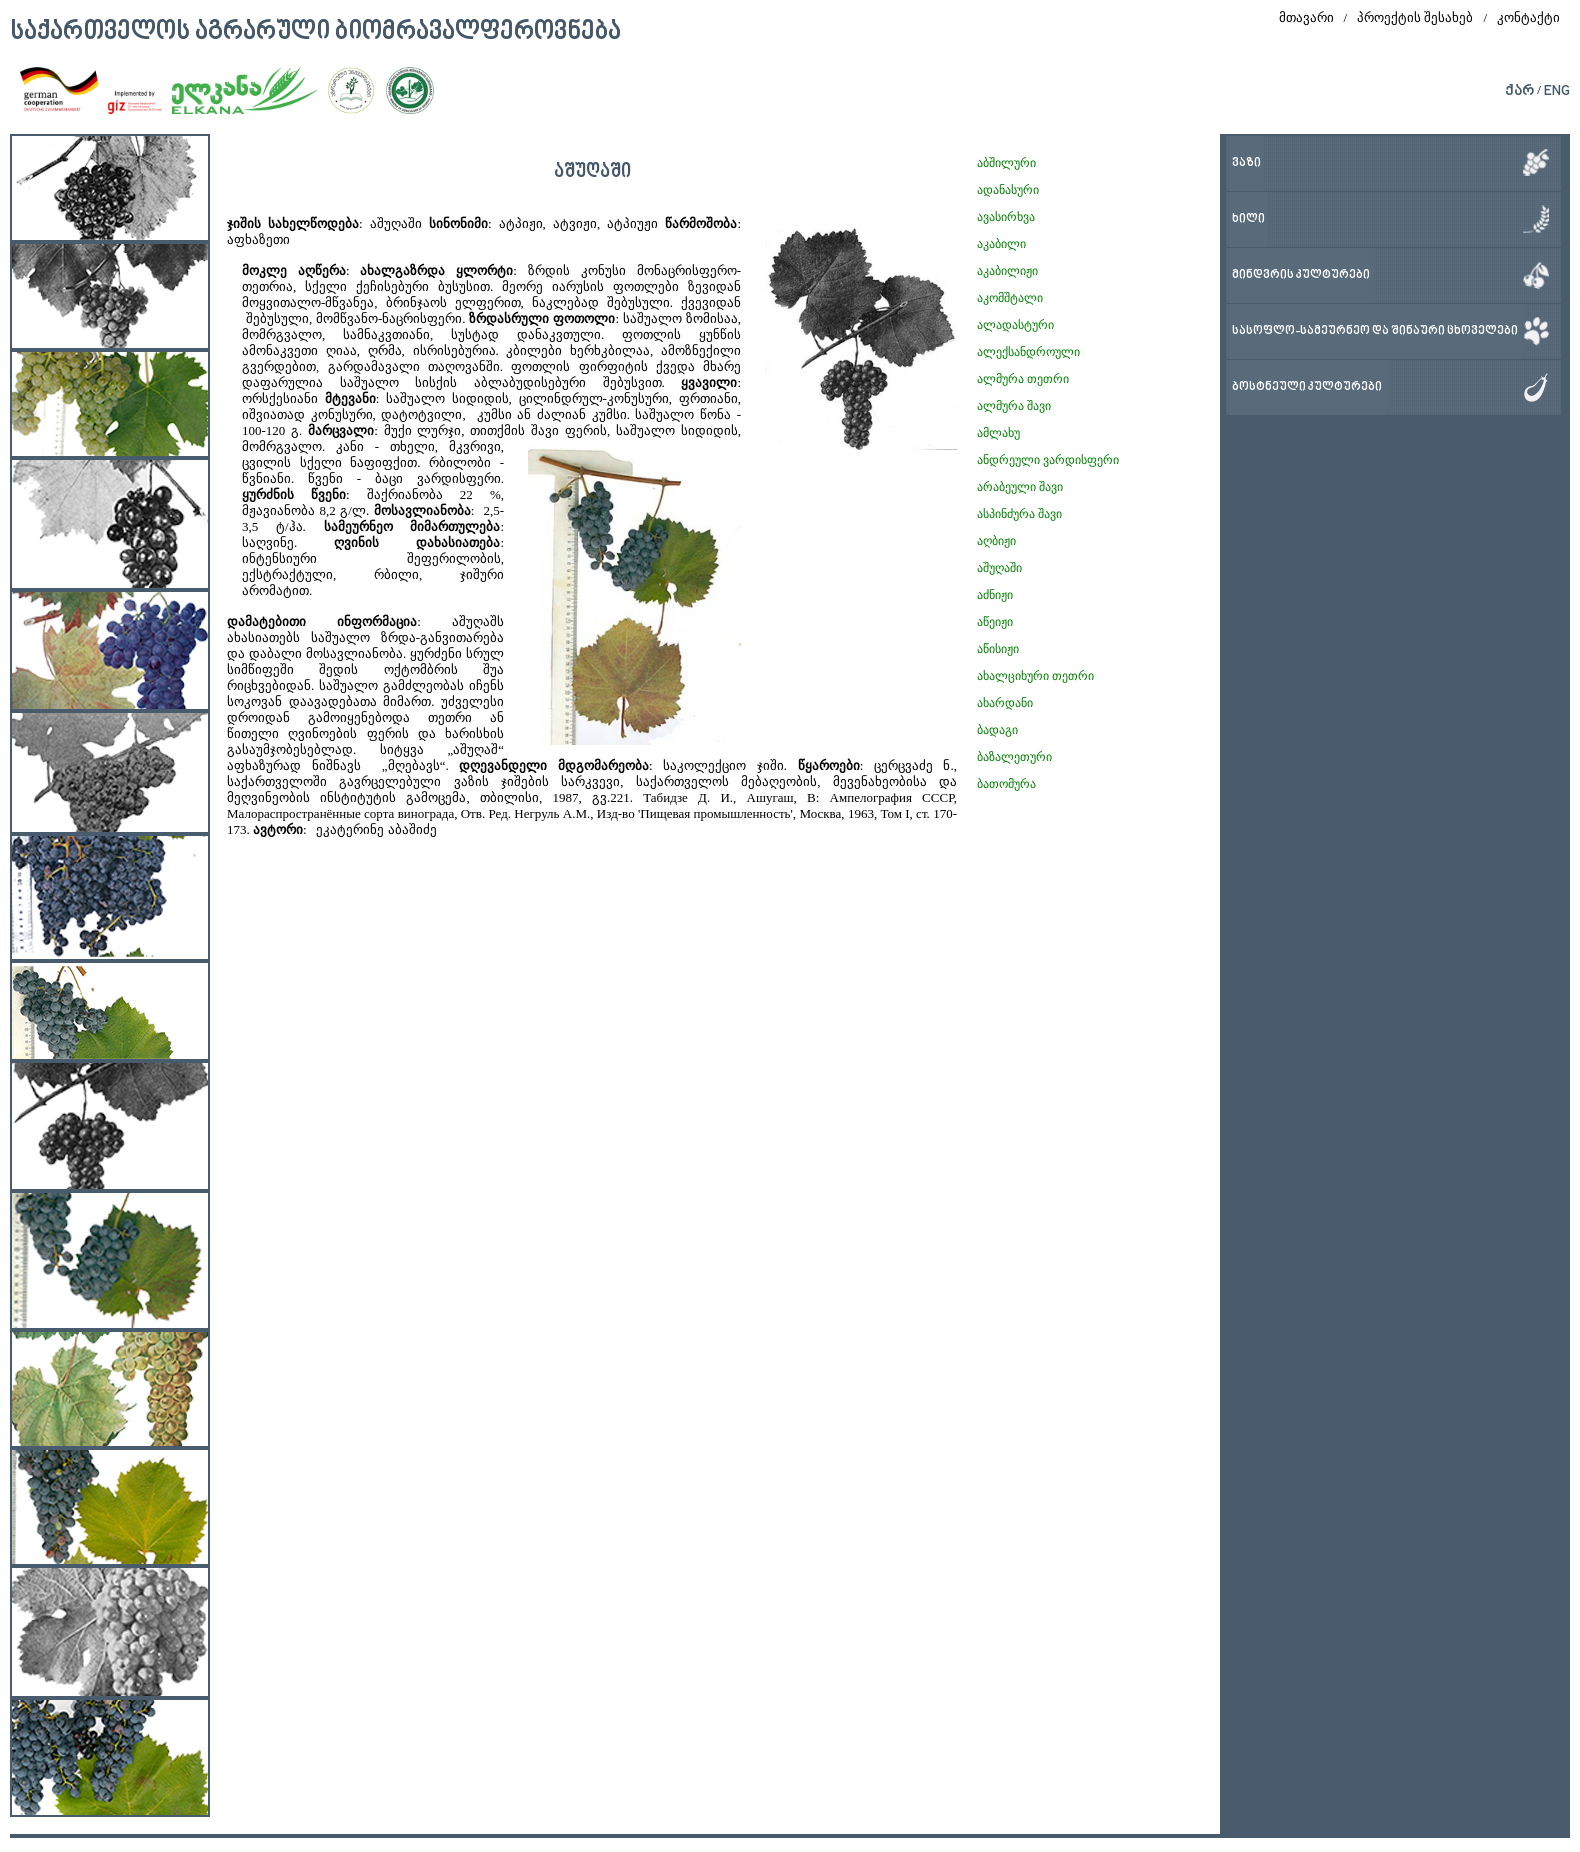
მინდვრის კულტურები (1301, 275)
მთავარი (1306, 17)
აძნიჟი (995, 595)
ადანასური (1008, 190)
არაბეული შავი (1020, 487)
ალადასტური (1015, 325)
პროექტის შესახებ (1415, 17)
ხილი (1248, 219)
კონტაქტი (1528, 17)
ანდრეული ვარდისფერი (1048, 460)
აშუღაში (999, 568)
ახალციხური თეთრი (1035, 676)
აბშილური (1006, 163)
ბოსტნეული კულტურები (1307, 387)
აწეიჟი (995, 622)
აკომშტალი (1010, 298)
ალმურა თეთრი (1023, 379)
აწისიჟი (998, 649)
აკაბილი (1001, 244)
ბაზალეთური (1014, 757)
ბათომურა (1006, 784)
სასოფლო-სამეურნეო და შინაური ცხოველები (1375, 331)
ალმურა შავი (1014, 406)
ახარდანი (1005, 703)
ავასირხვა (1006, 217)
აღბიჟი (996, 541)
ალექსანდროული (1028, 352)
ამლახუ (998, 433)
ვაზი (1246, 163)
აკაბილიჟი (1007, 271)
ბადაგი (997, 730)
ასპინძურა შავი (1019, 514)
